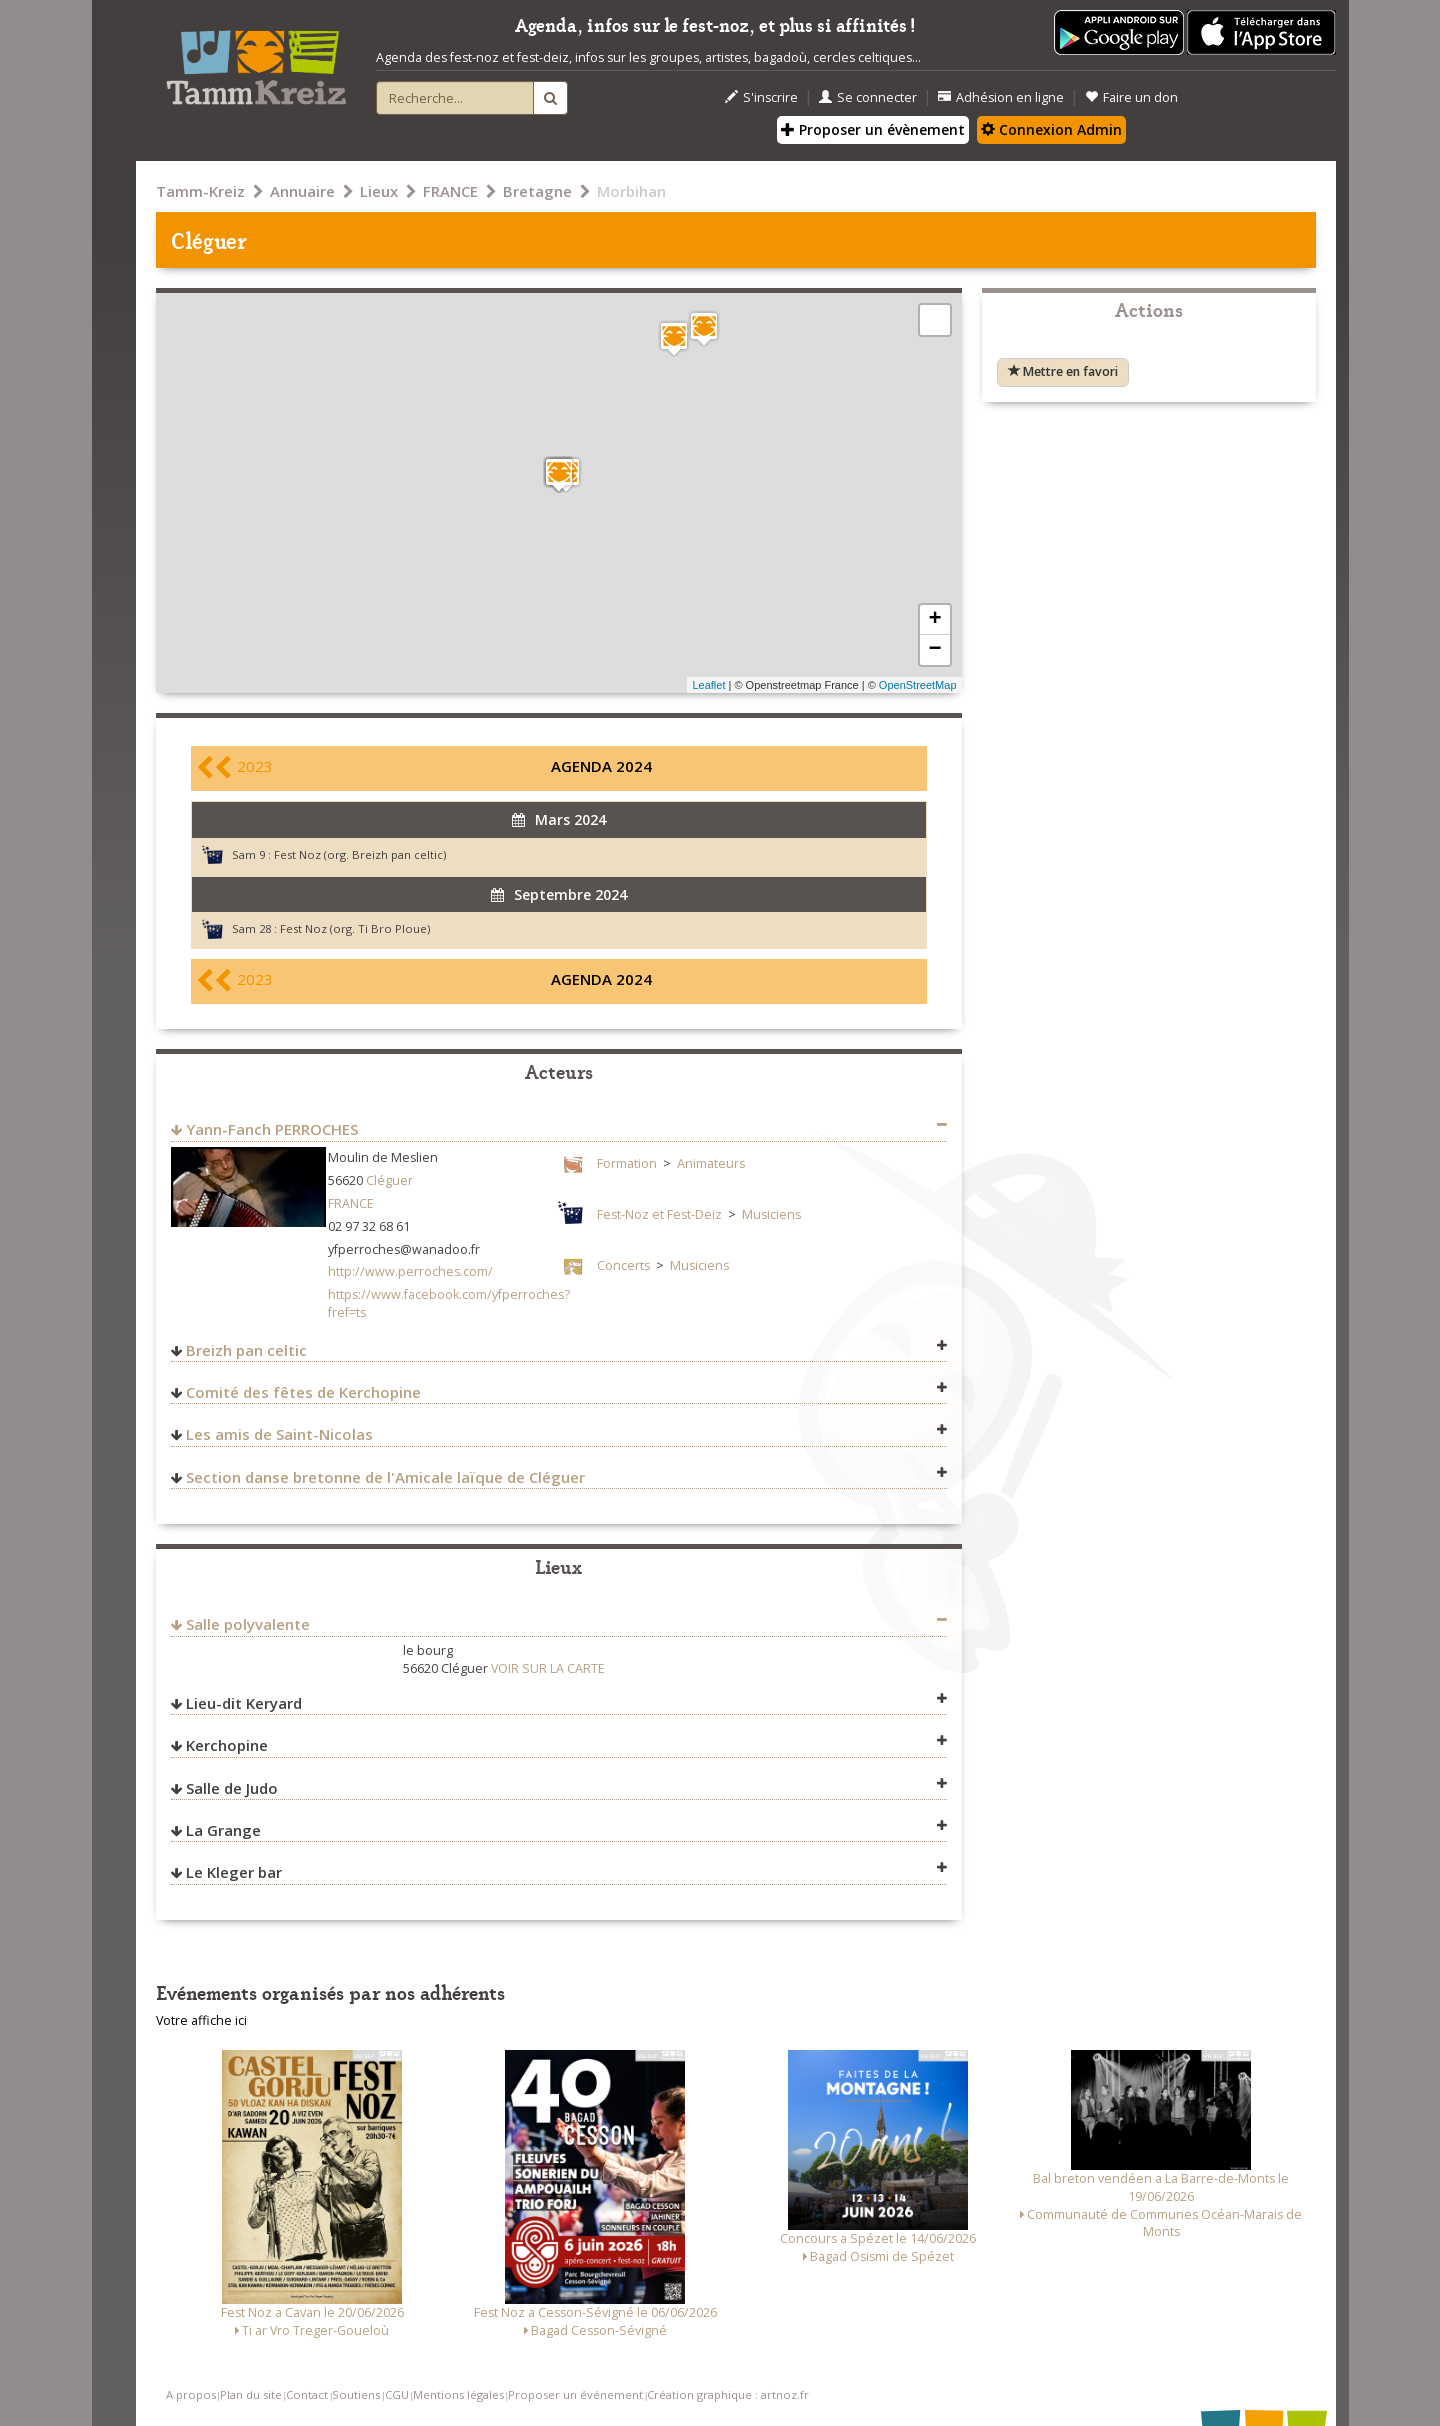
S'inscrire (761, 97)
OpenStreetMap (918, 685)
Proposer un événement (575, 2394)
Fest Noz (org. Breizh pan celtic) (360, 854)
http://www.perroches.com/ (410, 1271)
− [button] (934, 650)
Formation (627, 1163)
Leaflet (708, 685)
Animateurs (711, 1163)
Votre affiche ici (201, 2020)
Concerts (623, 1265)
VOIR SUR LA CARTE (548, 1668)
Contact (307, 2394)
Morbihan (631, 191)
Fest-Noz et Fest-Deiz (659, 1214)
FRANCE (450, 191)
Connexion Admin (1051, 129)
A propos (191, 2394)
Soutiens (356, 2394)
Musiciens (771, 1214)
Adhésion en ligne (1001, 97)
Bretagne (537, 191)
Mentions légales (458, 2394)
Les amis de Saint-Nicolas (279, 1434)
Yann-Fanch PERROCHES (272, 1129)
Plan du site (251, 2394)
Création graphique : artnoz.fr (728, 2394)
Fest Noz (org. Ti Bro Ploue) (355, 928)
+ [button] (934, 620)
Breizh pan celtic (246, 1350)
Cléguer (389, 1180)
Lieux (379, 191)
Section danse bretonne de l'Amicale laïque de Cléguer (385, 1477)
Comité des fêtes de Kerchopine (303, 1392)
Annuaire (302, 191)
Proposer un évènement (873, 129)
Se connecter (868, 97)
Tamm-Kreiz (200, 191)
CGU (397, 2394)
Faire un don (1131, 97)
